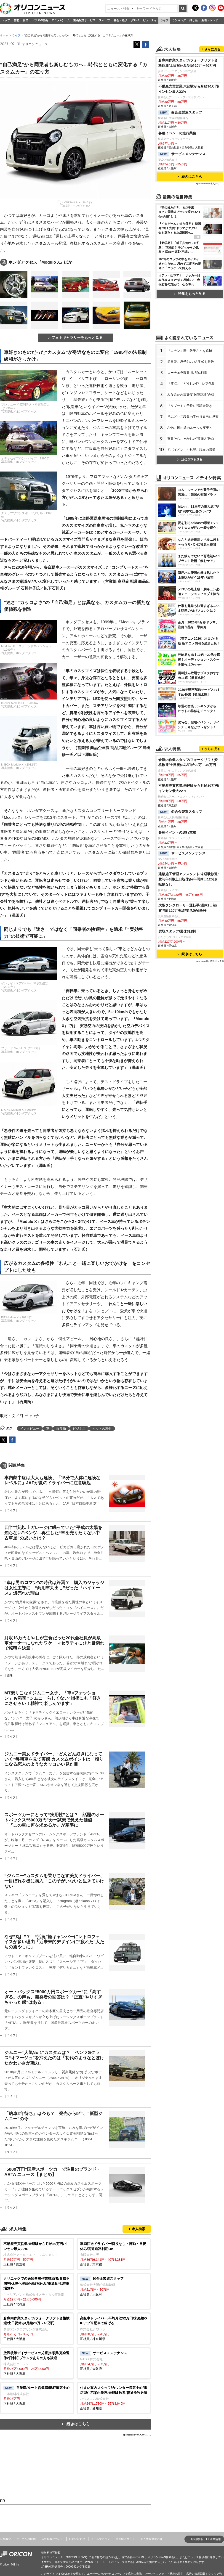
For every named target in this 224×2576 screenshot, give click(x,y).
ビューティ (150, 20)
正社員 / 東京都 (37, 2300)
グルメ (135, 20)
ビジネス (79, 1475)
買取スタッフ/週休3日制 (177, 1134)
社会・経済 (120, 20)
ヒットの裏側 (102, 1475)
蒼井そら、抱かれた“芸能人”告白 (190, 579)
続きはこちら (78, 2471)
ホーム (4, 82)
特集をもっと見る (189, 398)
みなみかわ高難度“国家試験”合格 (190, 535)
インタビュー (29, 1475)
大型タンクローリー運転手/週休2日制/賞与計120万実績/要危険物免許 (187, 1110)
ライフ (164, 20)
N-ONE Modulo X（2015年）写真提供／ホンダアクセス (75, 251)
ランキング (179, 20)
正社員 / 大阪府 (113, 2333)
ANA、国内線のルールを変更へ (189, 568)
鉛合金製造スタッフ (180, 217)
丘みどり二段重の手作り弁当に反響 (193, 557)
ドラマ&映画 (40, 20)
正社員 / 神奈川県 (113, 2375)
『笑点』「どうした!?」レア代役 (191, 524)
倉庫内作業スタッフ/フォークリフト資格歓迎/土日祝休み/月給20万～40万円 (188, 167)
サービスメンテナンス (181, 258)
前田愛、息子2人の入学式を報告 (190, 502)
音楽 (25, 20)
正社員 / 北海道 (37, 2338)
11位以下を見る (189, 600)
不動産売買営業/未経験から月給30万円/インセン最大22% (188, 193)
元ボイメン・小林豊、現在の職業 (191, 590)
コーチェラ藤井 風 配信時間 (187, 513)
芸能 (16, 20)
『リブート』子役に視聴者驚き (189, 546)
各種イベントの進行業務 (177, 237)
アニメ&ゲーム (60, 20)
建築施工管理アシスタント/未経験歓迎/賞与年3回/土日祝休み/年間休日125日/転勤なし (188, 1081)
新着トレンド (209, 20)
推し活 (193, 20)
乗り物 (61, 1475)
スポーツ (104, 20)
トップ (6, 20)
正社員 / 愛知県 (113, 2444)
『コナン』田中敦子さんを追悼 (189, 491)
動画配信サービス (84, 20)
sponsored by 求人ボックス (137, 2482)
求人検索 (138, 2276)
